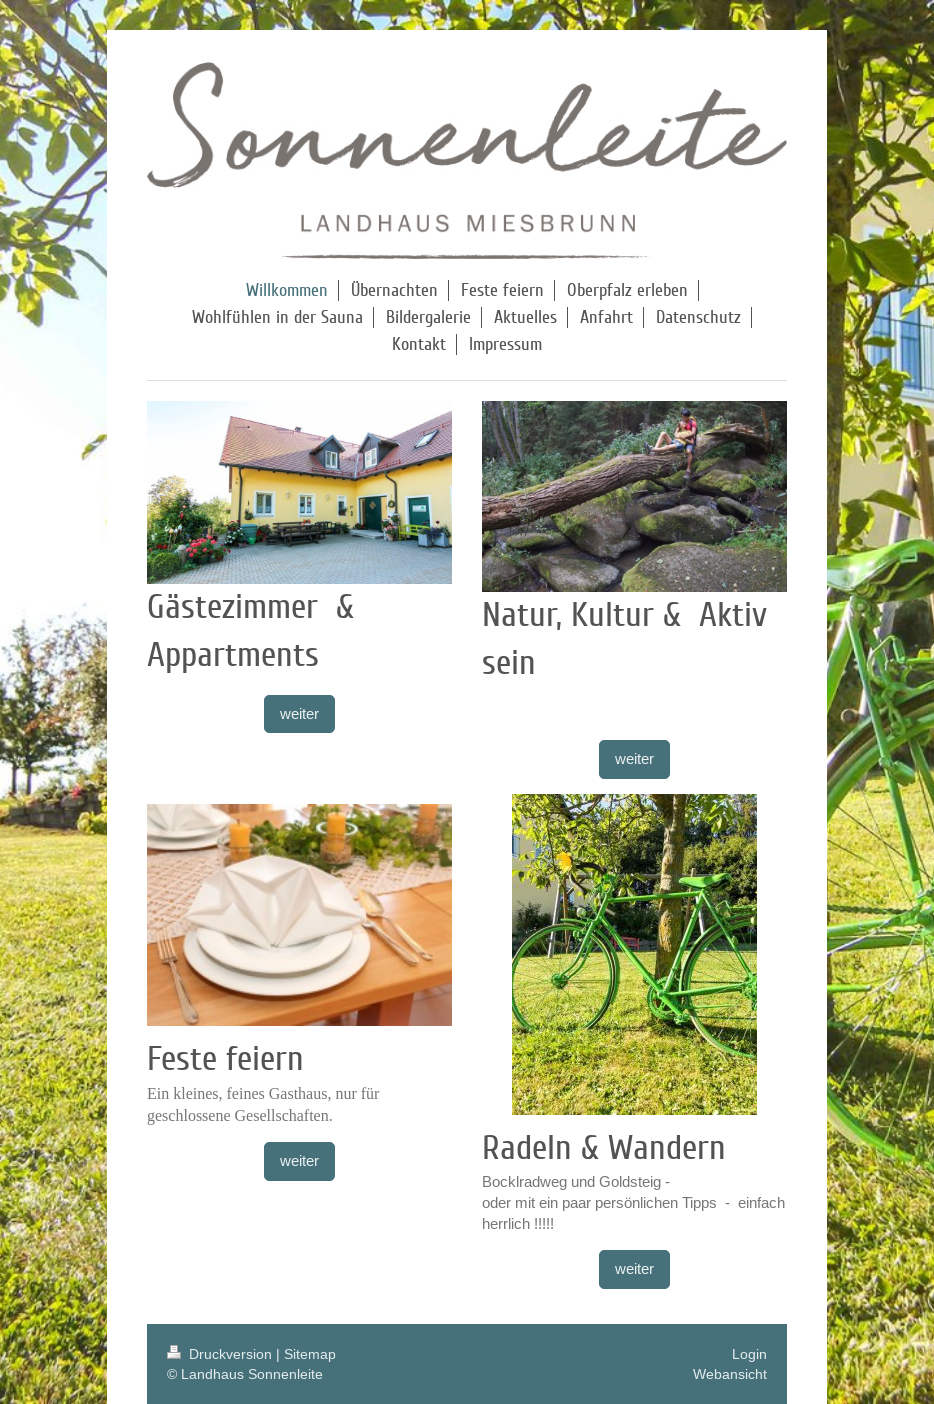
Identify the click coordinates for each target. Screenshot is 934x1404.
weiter (299, 713)
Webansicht (730, 1374)
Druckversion (221, 1354)
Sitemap (310, 1354)
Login (749, 1354)
